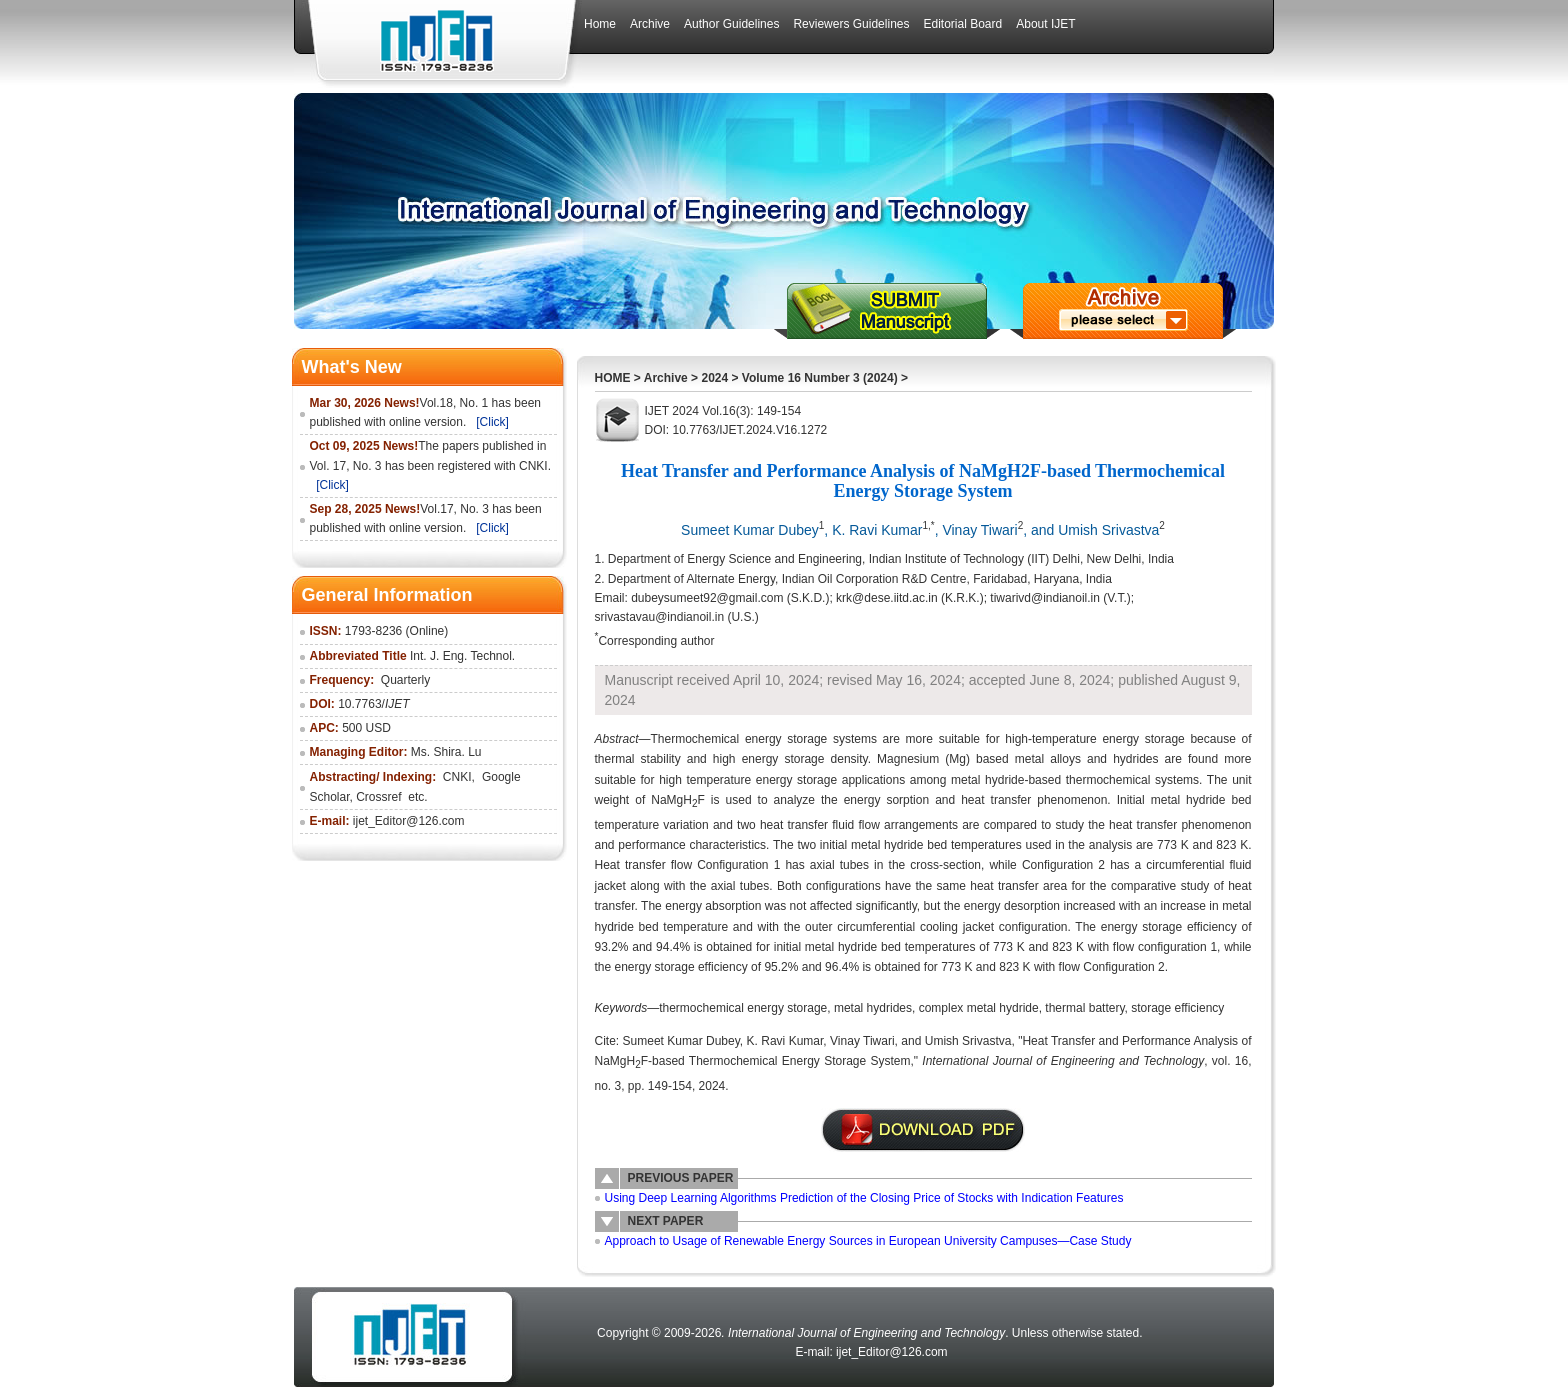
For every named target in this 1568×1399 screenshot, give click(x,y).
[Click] (492, 422)
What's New (352, 367)
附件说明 (923, 1130)
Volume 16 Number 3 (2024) (820, 378)
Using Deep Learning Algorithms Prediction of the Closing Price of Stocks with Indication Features (864, 1198)
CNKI (457, 777)
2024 (714, 378)
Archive (666, 378)
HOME (613, 378)
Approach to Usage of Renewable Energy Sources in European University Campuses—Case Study (868, 1241)
